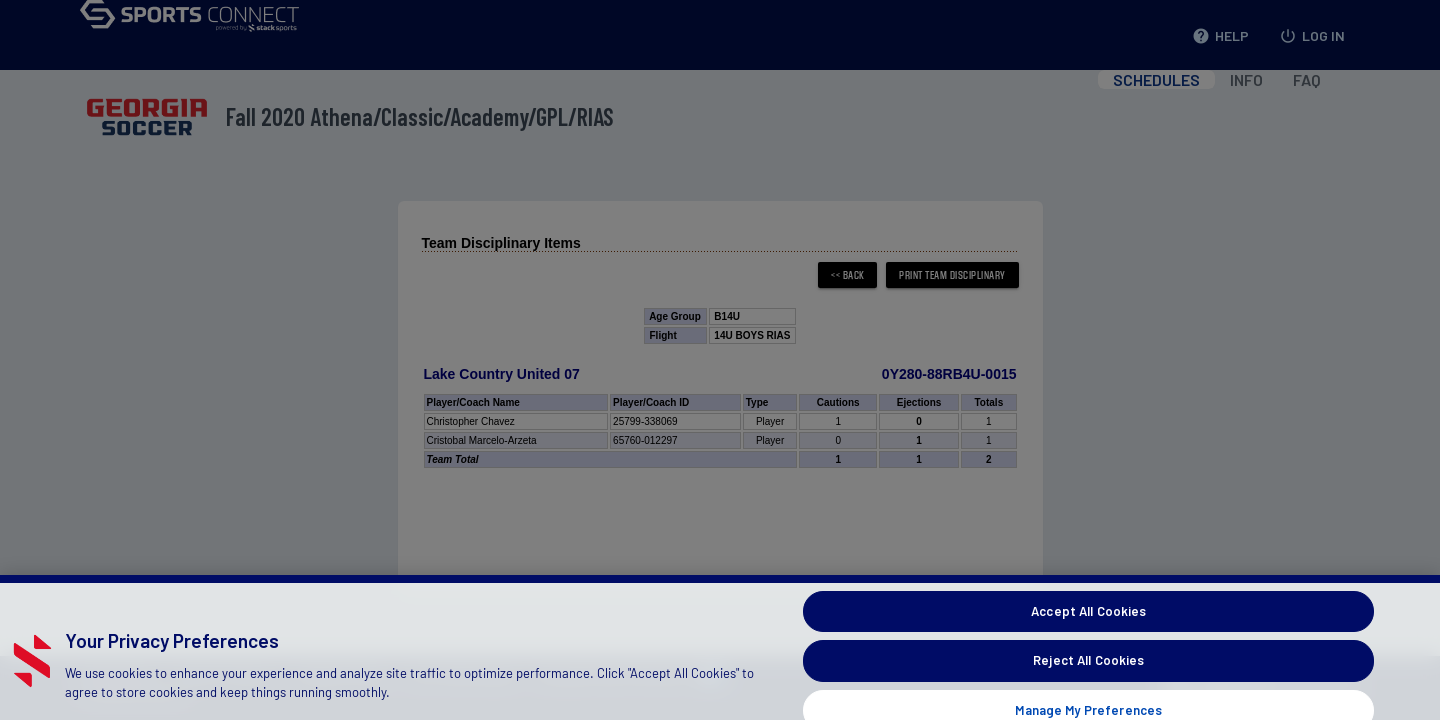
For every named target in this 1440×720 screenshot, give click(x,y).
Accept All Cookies (1088, 634)
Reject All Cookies (1088, 683)
